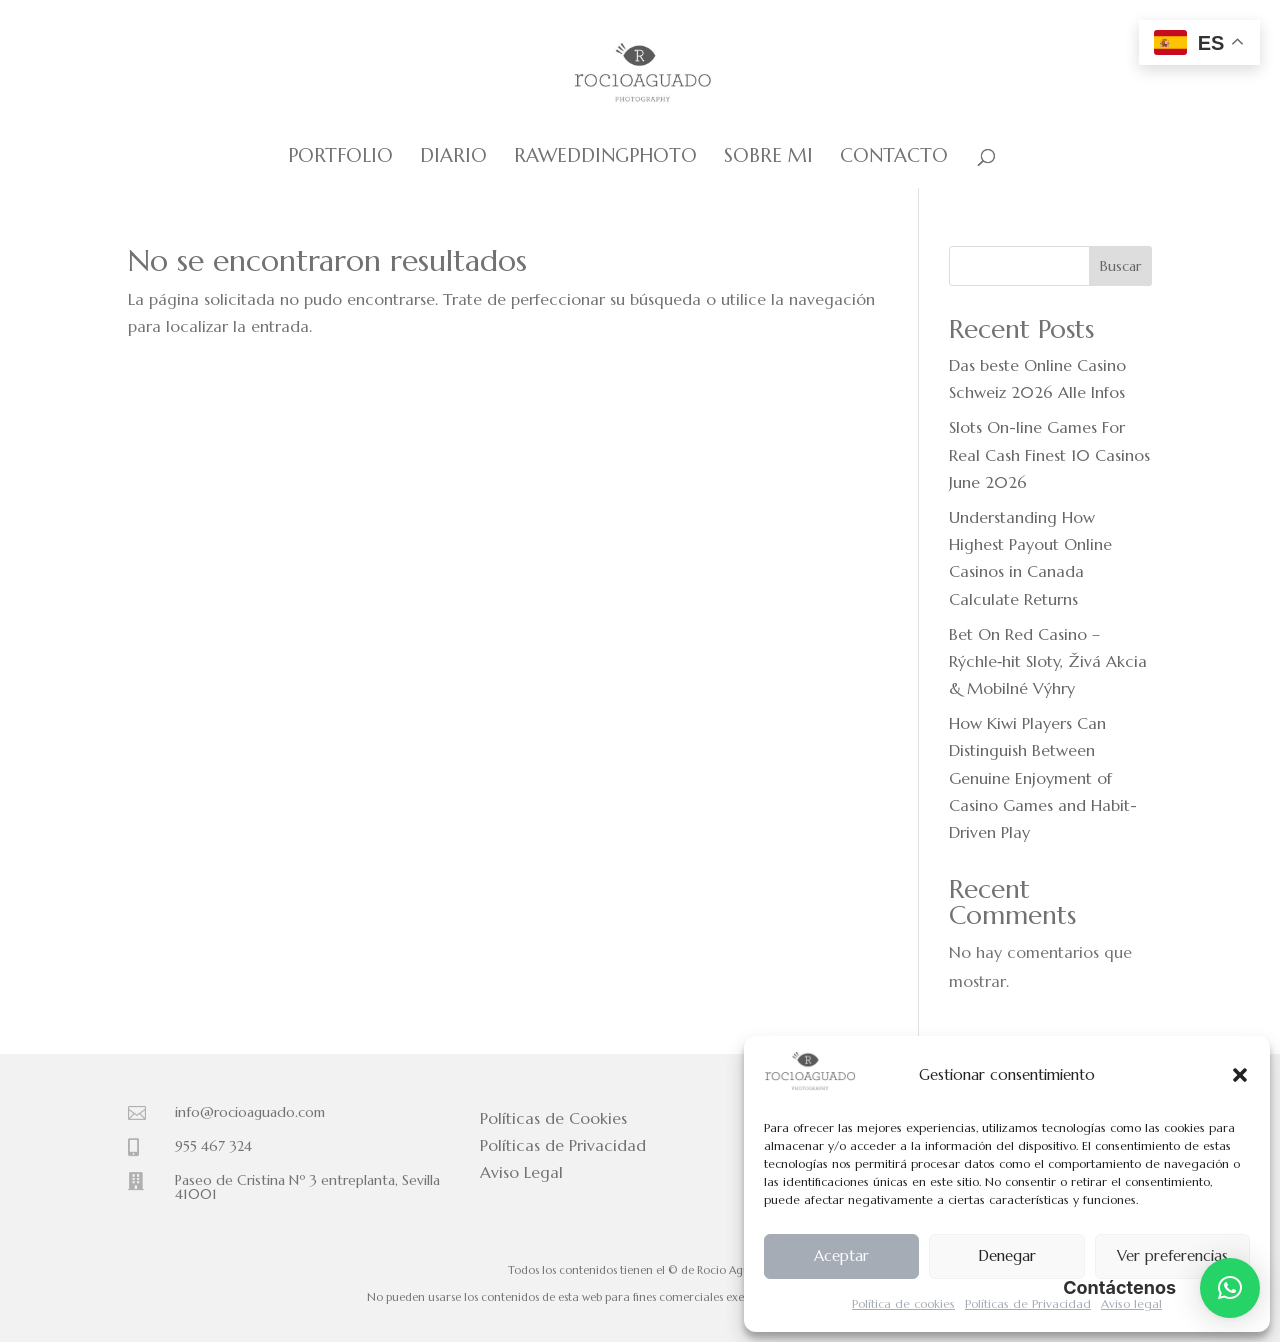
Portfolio (340, 157)
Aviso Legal (521, 1172)
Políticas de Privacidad (1028, 1303)
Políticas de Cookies (553, 1118)
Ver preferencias (1172, 1255)
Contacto (894, 157)
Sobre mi (768, 157)
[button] (1240, 1075)
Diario (453, 157)
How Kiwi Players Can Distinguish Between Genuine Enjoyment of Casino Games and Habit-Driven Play (1043, 777)
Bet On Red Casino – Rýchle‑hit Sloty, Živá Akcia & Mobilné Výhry (1048, 661)
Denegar (1007, 1255)
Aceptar (841, 1255)
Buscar (1120, 266)
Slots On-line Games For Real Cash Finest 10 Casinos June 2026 (1049, 454)
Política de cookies (903, 1303)
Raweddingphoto (605, 157)
